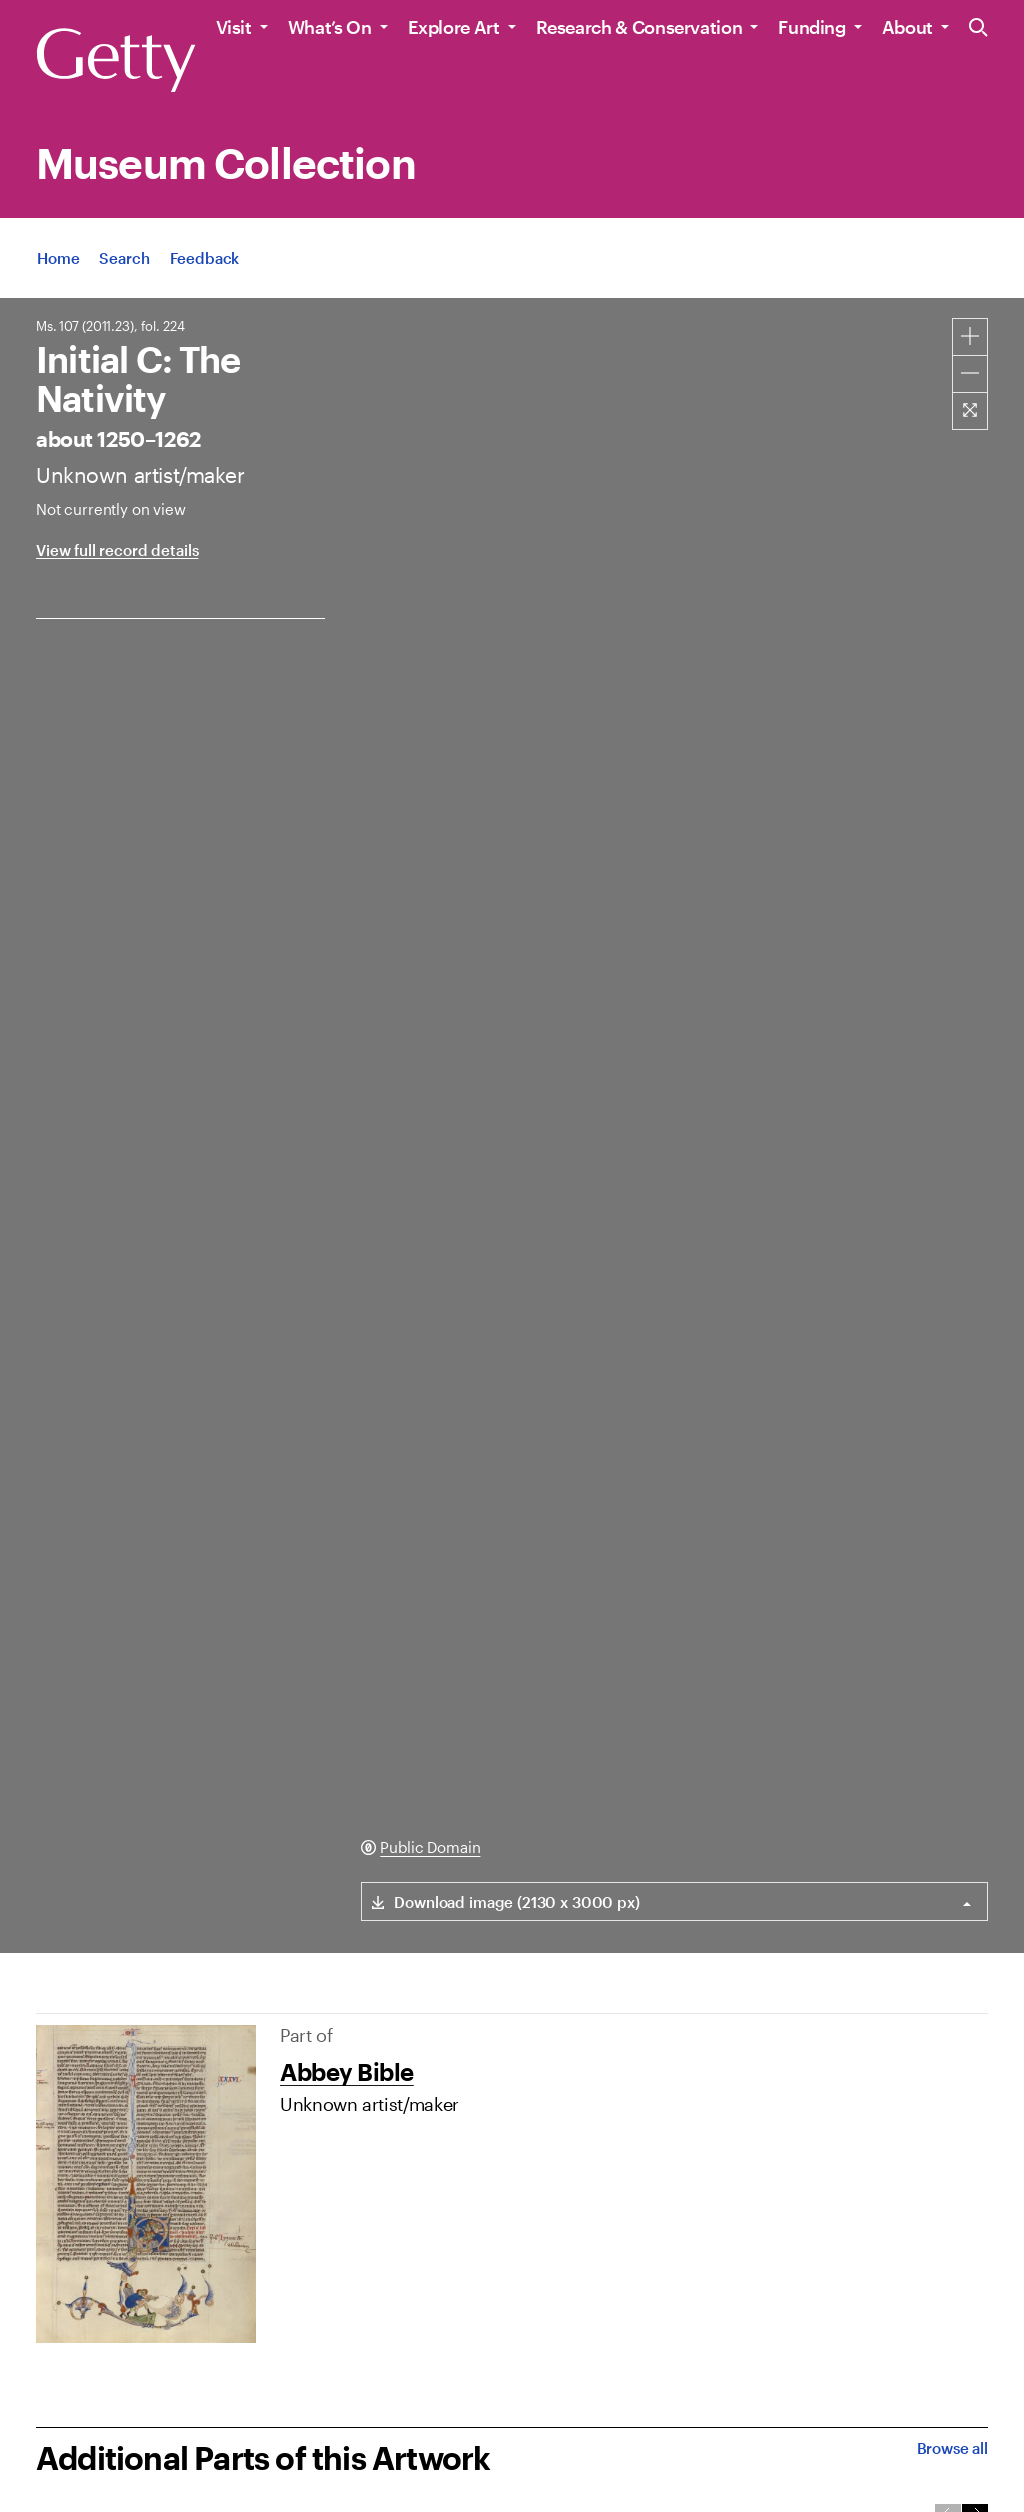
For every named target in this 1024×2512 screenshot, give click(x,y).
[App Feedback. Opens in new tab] (205, 258)
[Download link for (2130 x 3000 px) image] (500, 1901)
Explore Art (454, 27)
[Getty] (116, 61)
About (907, 27)
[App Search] (124, 258)
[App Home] (58, 258)
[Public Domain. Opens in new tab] (420, 1847)
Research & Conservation (639, 27)
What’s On (330, 27)
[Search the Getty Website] (978, 28)
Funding (811, 27)
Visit (234, 27)
